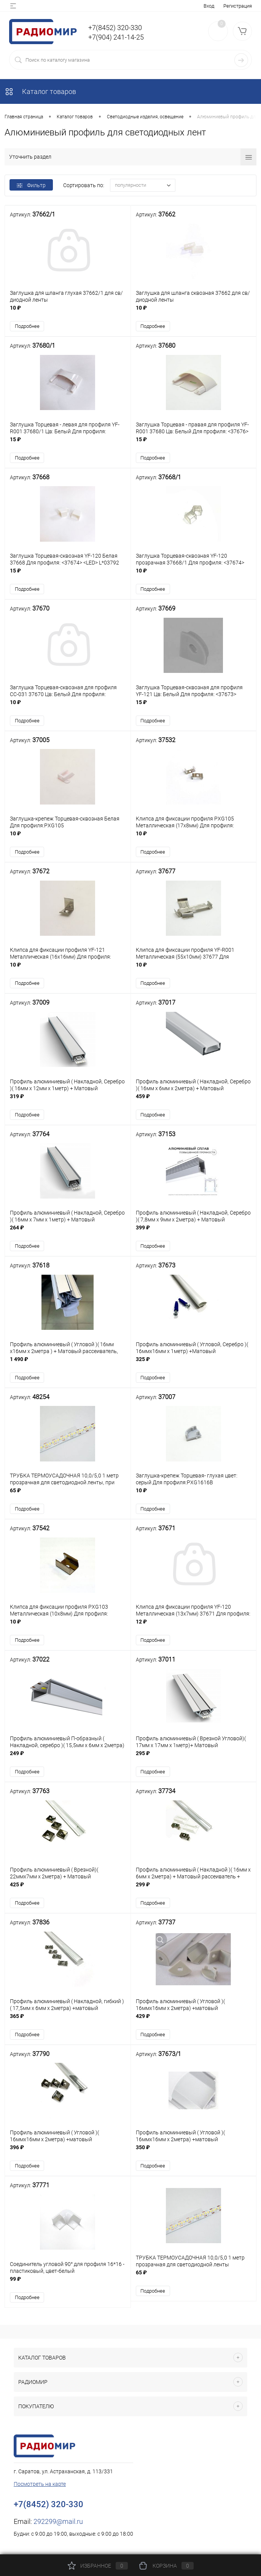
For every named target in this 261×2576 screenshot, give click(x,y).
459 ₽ (193, 1102)
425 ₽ (68, 1891)
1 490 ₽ (68, 1365)
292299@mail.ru (58, 2525)
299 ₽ (193, 1891)
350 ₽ (193, 2155)
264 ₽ (68, 1233)
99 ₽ (68, 2286)
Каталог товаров (40, 91)
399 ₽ (193, 1233)
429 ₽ (193, 2023)
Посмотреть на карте (40, 2487)
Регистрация (237, 6)
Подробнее (27, 326)
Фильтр (31, 185)
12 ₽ (193, 1628)
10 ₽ (68, 312)
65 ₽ (68, 1497)
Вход (209, 6)
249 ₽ (68, 1760)
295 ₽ (193, 1760)
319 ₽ (68, 1102)
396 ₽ (68, 2155)
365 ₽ (68, 2023)
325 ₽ (193, 1365)
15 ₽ (68, 444)
